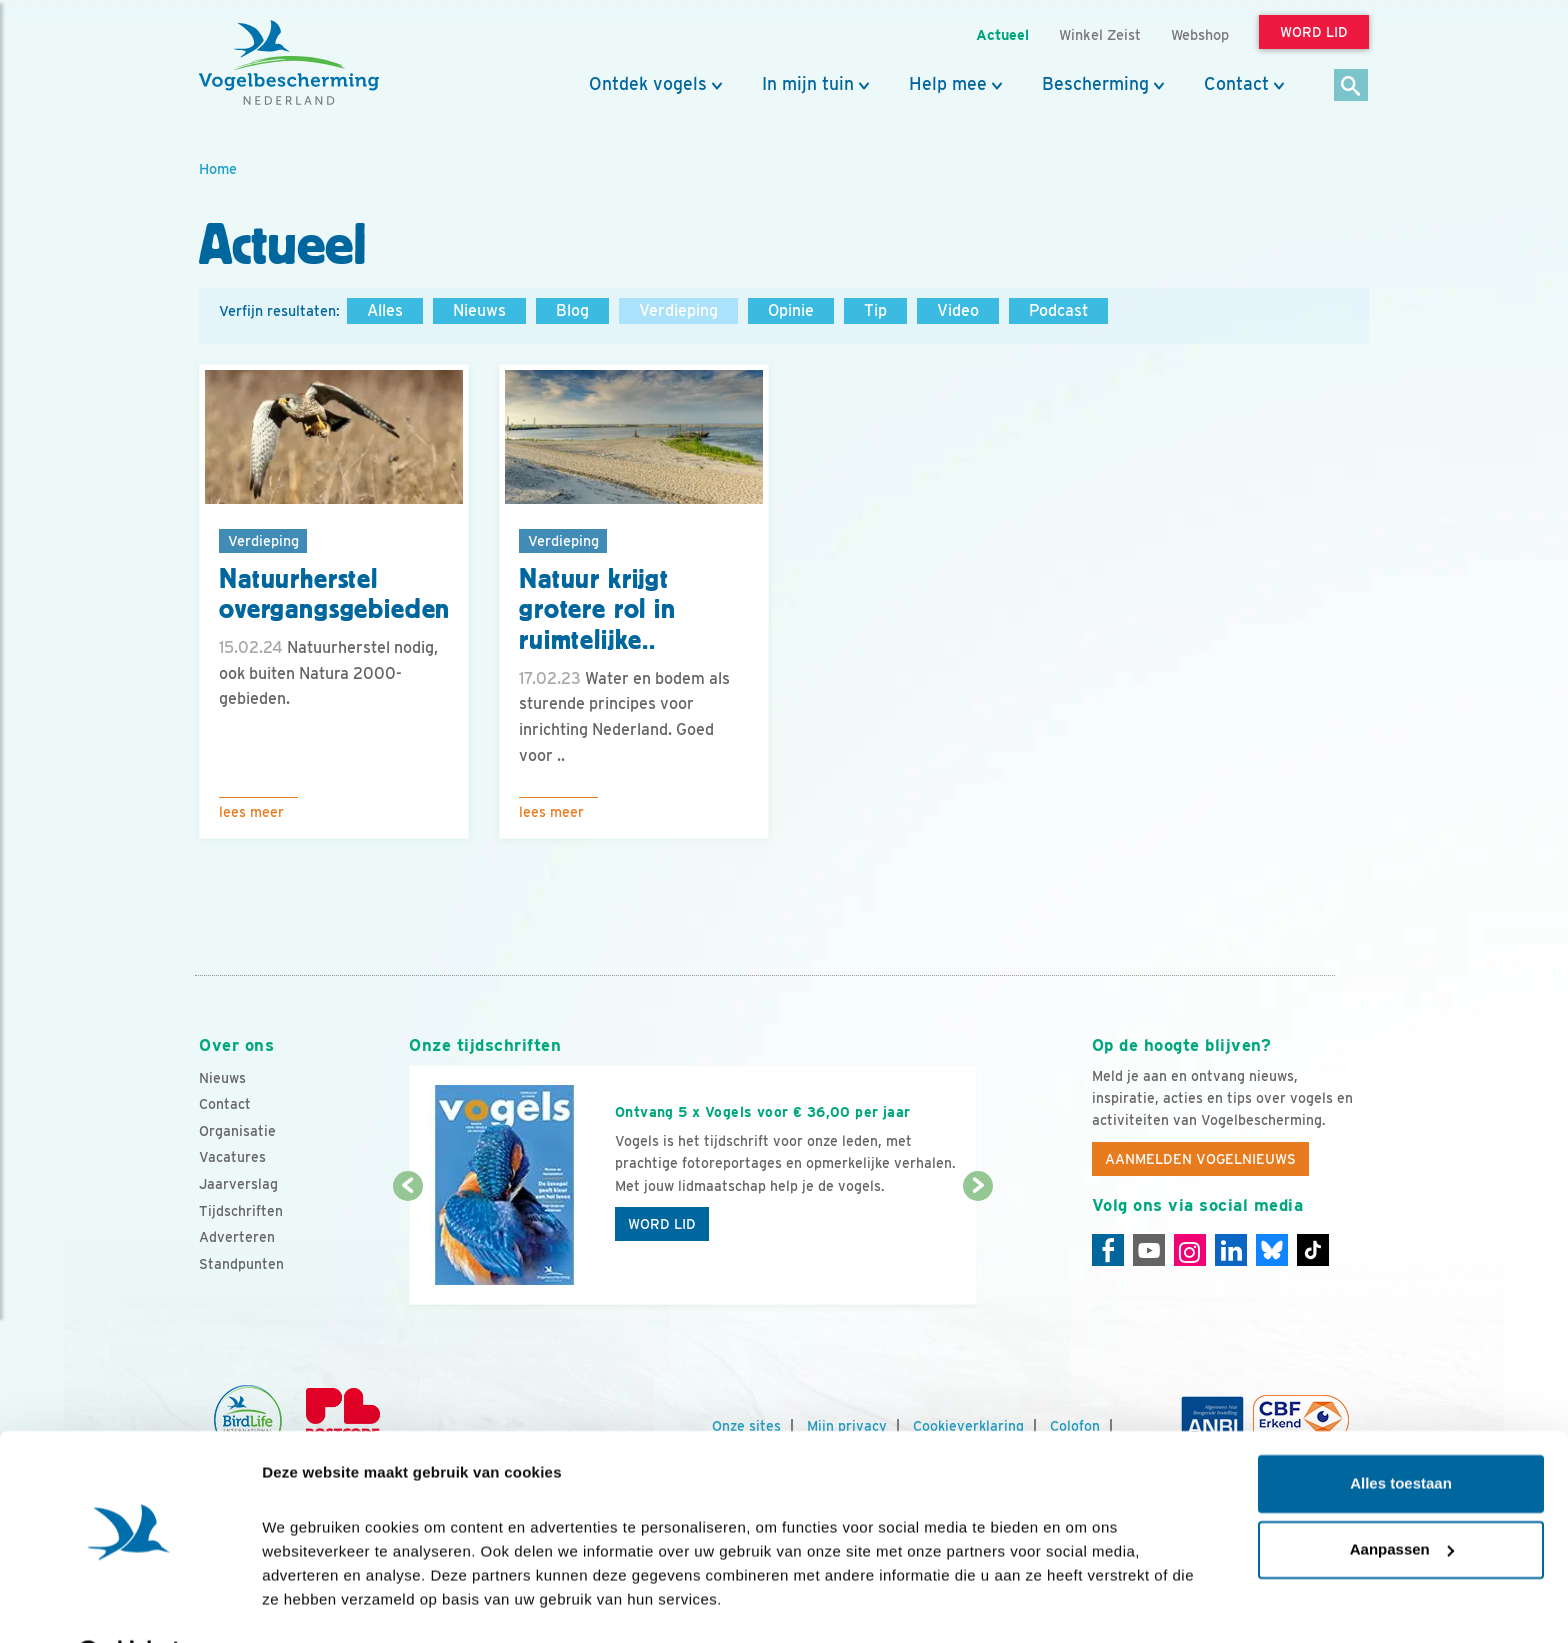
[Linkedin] (1231, 1250)
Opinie (791, 310)
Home (218, 168)
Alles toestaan (1401, 1432)
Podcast (1058, 310)
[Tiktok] (1313, 1250)
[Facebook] (1108, 1250)
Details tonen (309, 1603)
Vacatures (232, 1157)
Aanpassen (1402, 1497)
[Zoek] (1351, 86)
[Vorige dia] (407, 1247)
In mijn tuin (808, 84)
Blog (572, 310)
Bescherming (1095, 84)
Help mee (948, 84)
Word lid (662, 1224)
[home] (289, 63)
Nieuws (479, 310)
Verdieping (678, 310)
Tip (875, 310)
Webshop (1200, 34)
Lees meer (251, 812)
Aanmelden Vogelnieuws (1200, 1159)
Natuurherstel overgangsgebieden (334, 594)
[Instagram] (1190, 1250)
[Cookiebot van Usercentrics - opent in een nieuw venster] (129, 1604)
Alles (385, 310)
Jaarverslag (238, 1184)
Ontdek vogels (648, 84)
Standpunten (241, 1264)
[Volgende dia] (977, 1247)
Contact (1236, 84)
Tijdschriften (241, 1211)
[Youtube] (1149, 1250)
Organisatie (237, 1131)
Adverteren (237, 1237)
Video (958, 310)
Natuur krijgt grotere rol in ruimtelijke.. (597, 610)
